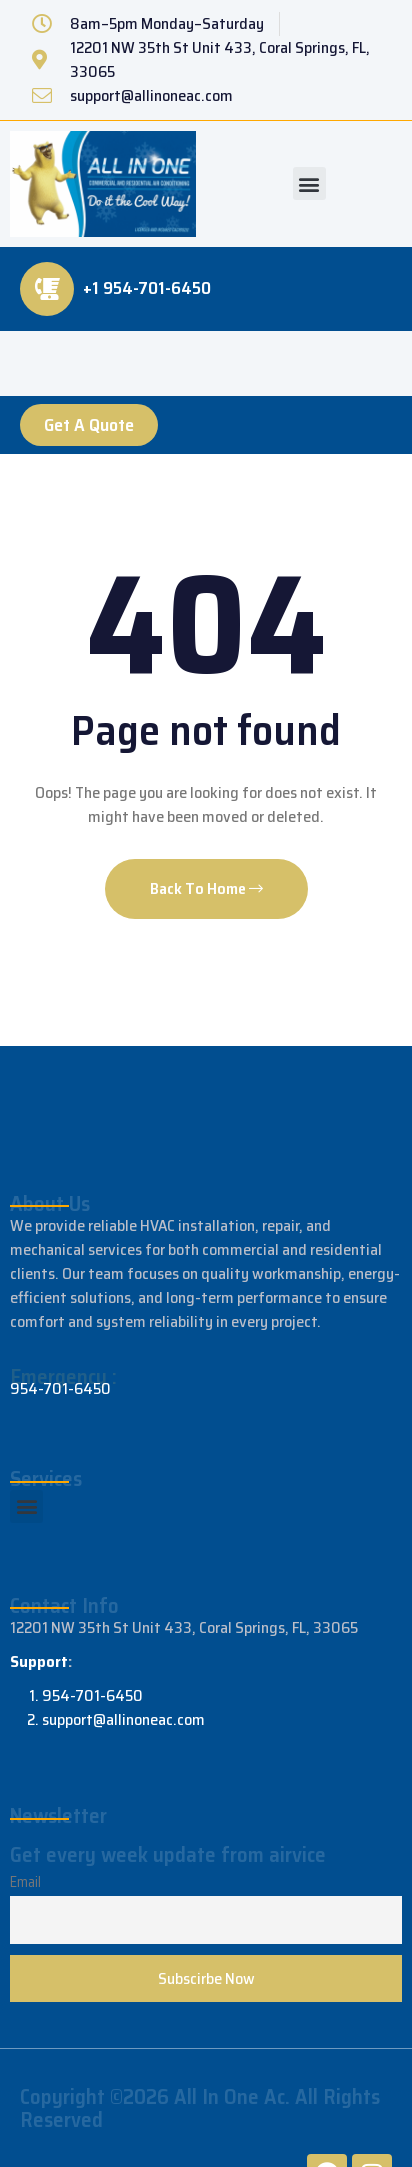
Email (25, 1882)
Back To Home (206, 888)
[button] (309, 183)
